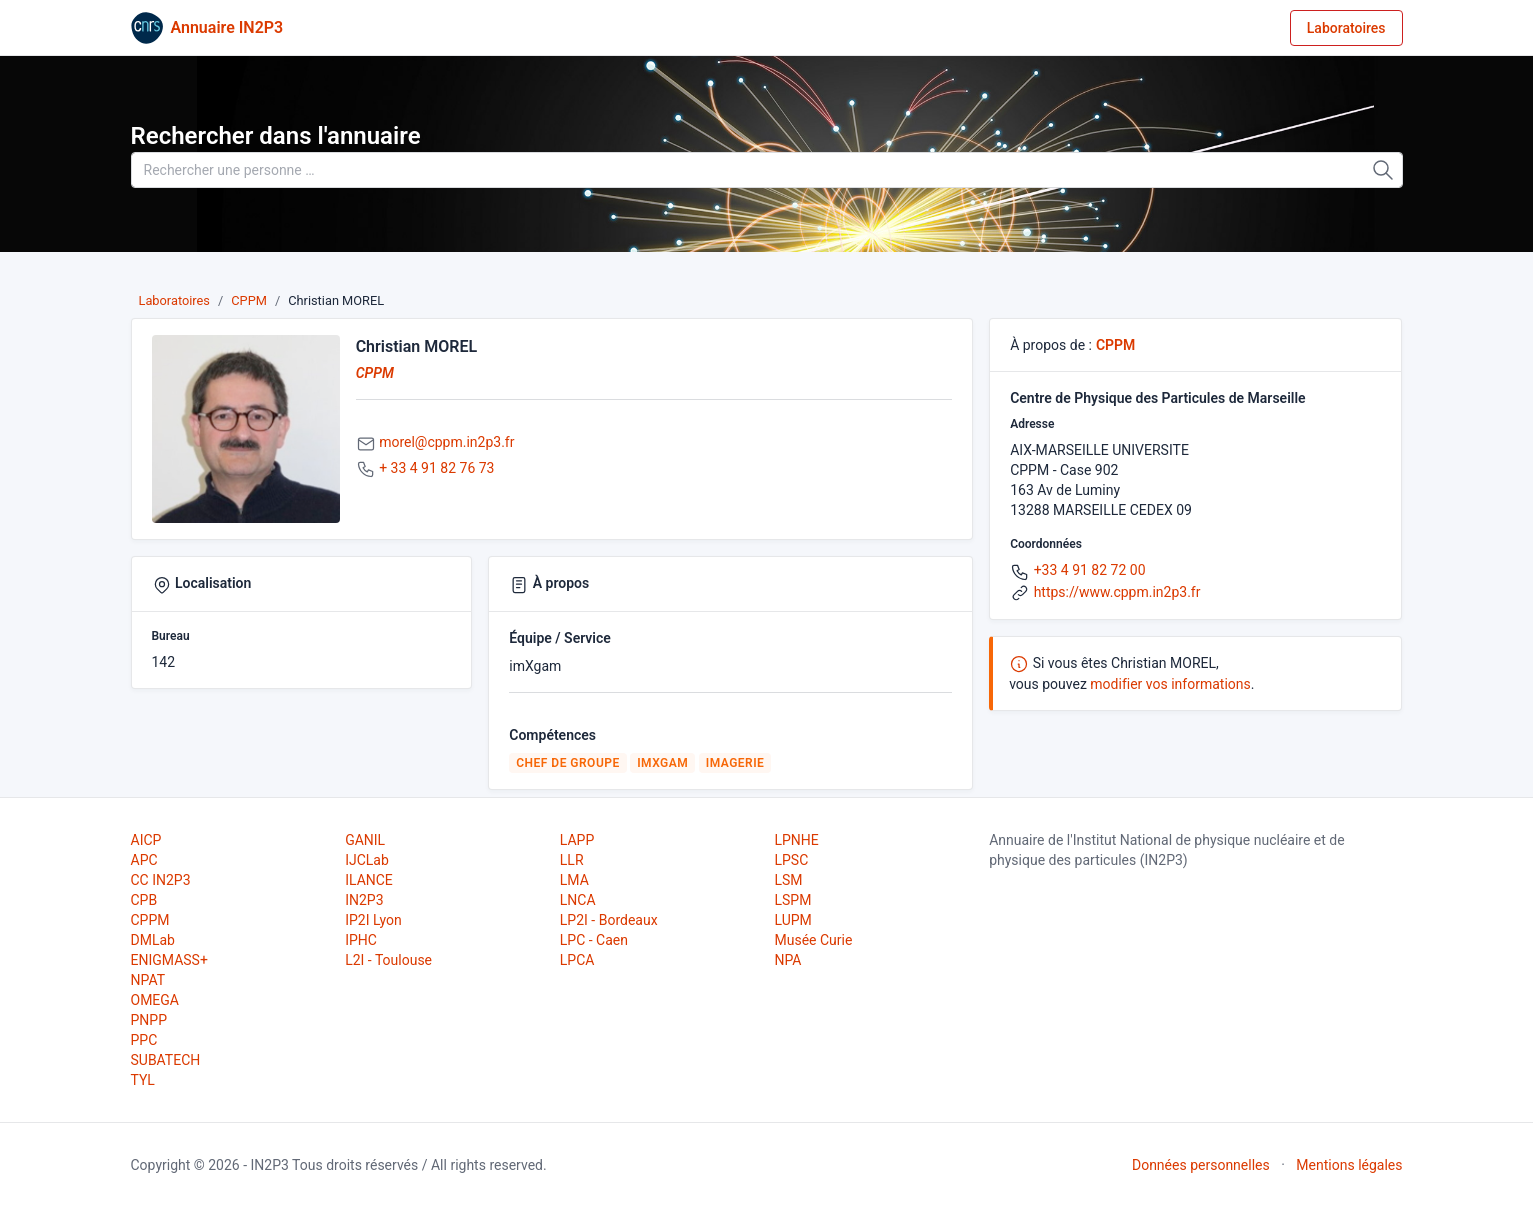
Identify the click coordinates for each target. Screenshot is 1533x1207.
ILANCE (369, 880)
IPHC (361, 940)
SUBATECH (166, 1060)
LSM (788, 880)
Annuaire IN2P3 (227, 27)
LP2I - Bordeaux (609, 920)
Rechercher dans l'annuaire (276, 136)
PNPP (149, 1020)
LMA (574, 880)
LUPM (792, 920)
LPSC (791, 860)
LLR (572, 860)
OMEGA (155, 1000)
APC (144, 860)
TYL (143, 1080)
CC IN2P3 (161, 880)
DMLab (153, 940)
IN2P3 (364, 900)
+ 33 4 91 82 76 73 (436, 468)
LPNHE (796, 840)
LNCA (578, 900)
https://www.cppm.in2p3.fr (1117, 592)
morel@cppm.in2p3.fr (446, 442)
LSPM (792, 900)
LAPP (577, 840)
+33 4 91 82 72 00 (1090, 570)
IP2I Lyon (373, 920)
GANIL (365, 840)
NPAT (148, 980)
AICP (146, 840)
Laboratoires (1346, 28)
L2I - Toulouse (388, 960)
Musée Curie (813, 940)
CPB (144, 900)
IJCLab (367, 860)
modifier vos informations (1170, 684)
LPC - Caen (594, 940)
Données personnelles (1201, 1165)
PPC (144, 1040)
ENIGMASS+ (169, 960)
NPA (787, 960)
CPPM (249, 300)
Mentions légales (1349, 1165)
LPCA (577, 960)
